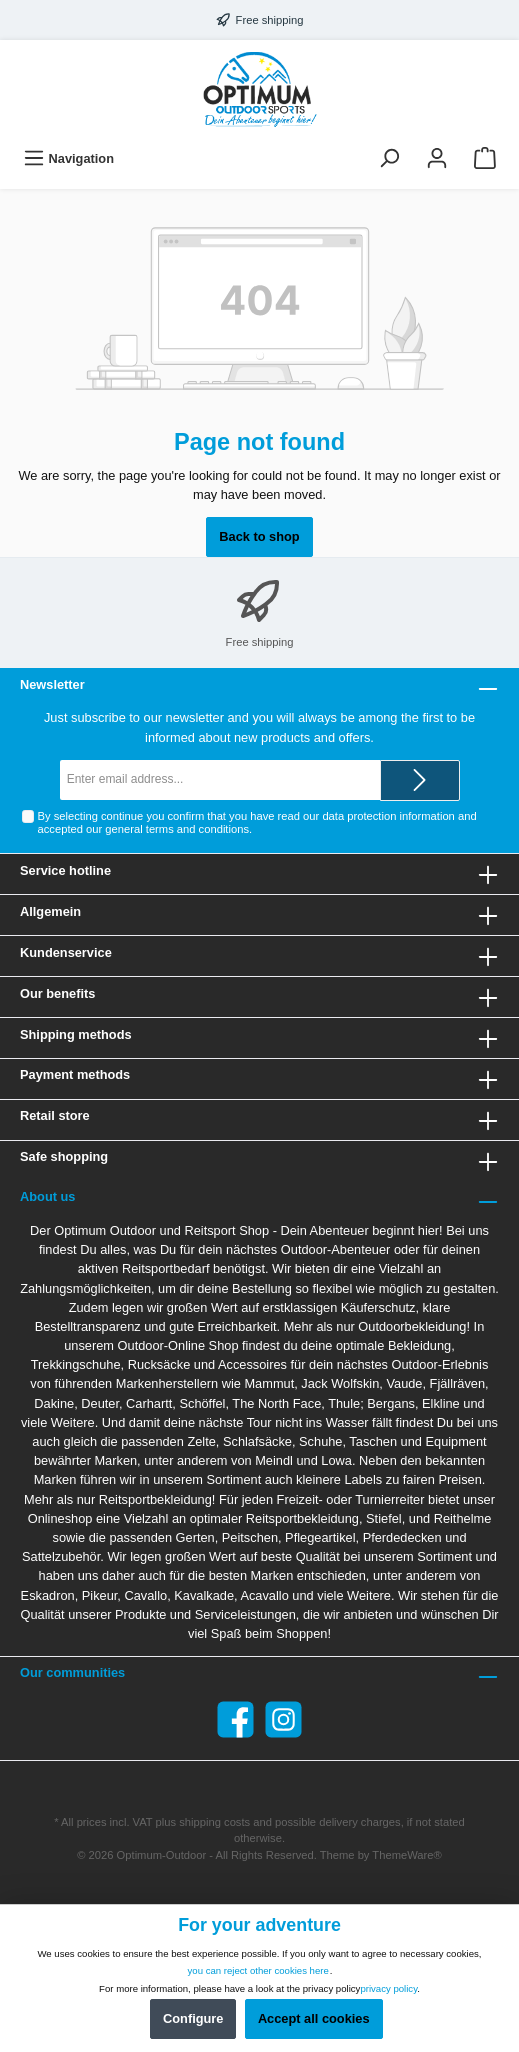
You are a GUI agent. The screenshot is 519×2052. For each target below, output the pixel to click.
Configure (193, 2018)
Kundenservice (66, 952)
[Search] (389, 158)
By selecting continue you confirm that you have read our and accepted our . (257, 822)
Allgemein (50, 911)
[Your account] (437, 158)
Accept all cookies (314, 2018)
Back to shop (259, 536)
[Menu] (68, 158)
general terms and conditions (177, 829)
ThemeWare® (406, 1855)
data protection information (388, 816)
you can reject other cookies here (258, 1970)
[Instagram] (283, 1719)
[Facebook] (235, 1719)
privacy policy (388, 1988)
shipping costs (214, 1822)
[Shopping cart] (485, 158)
